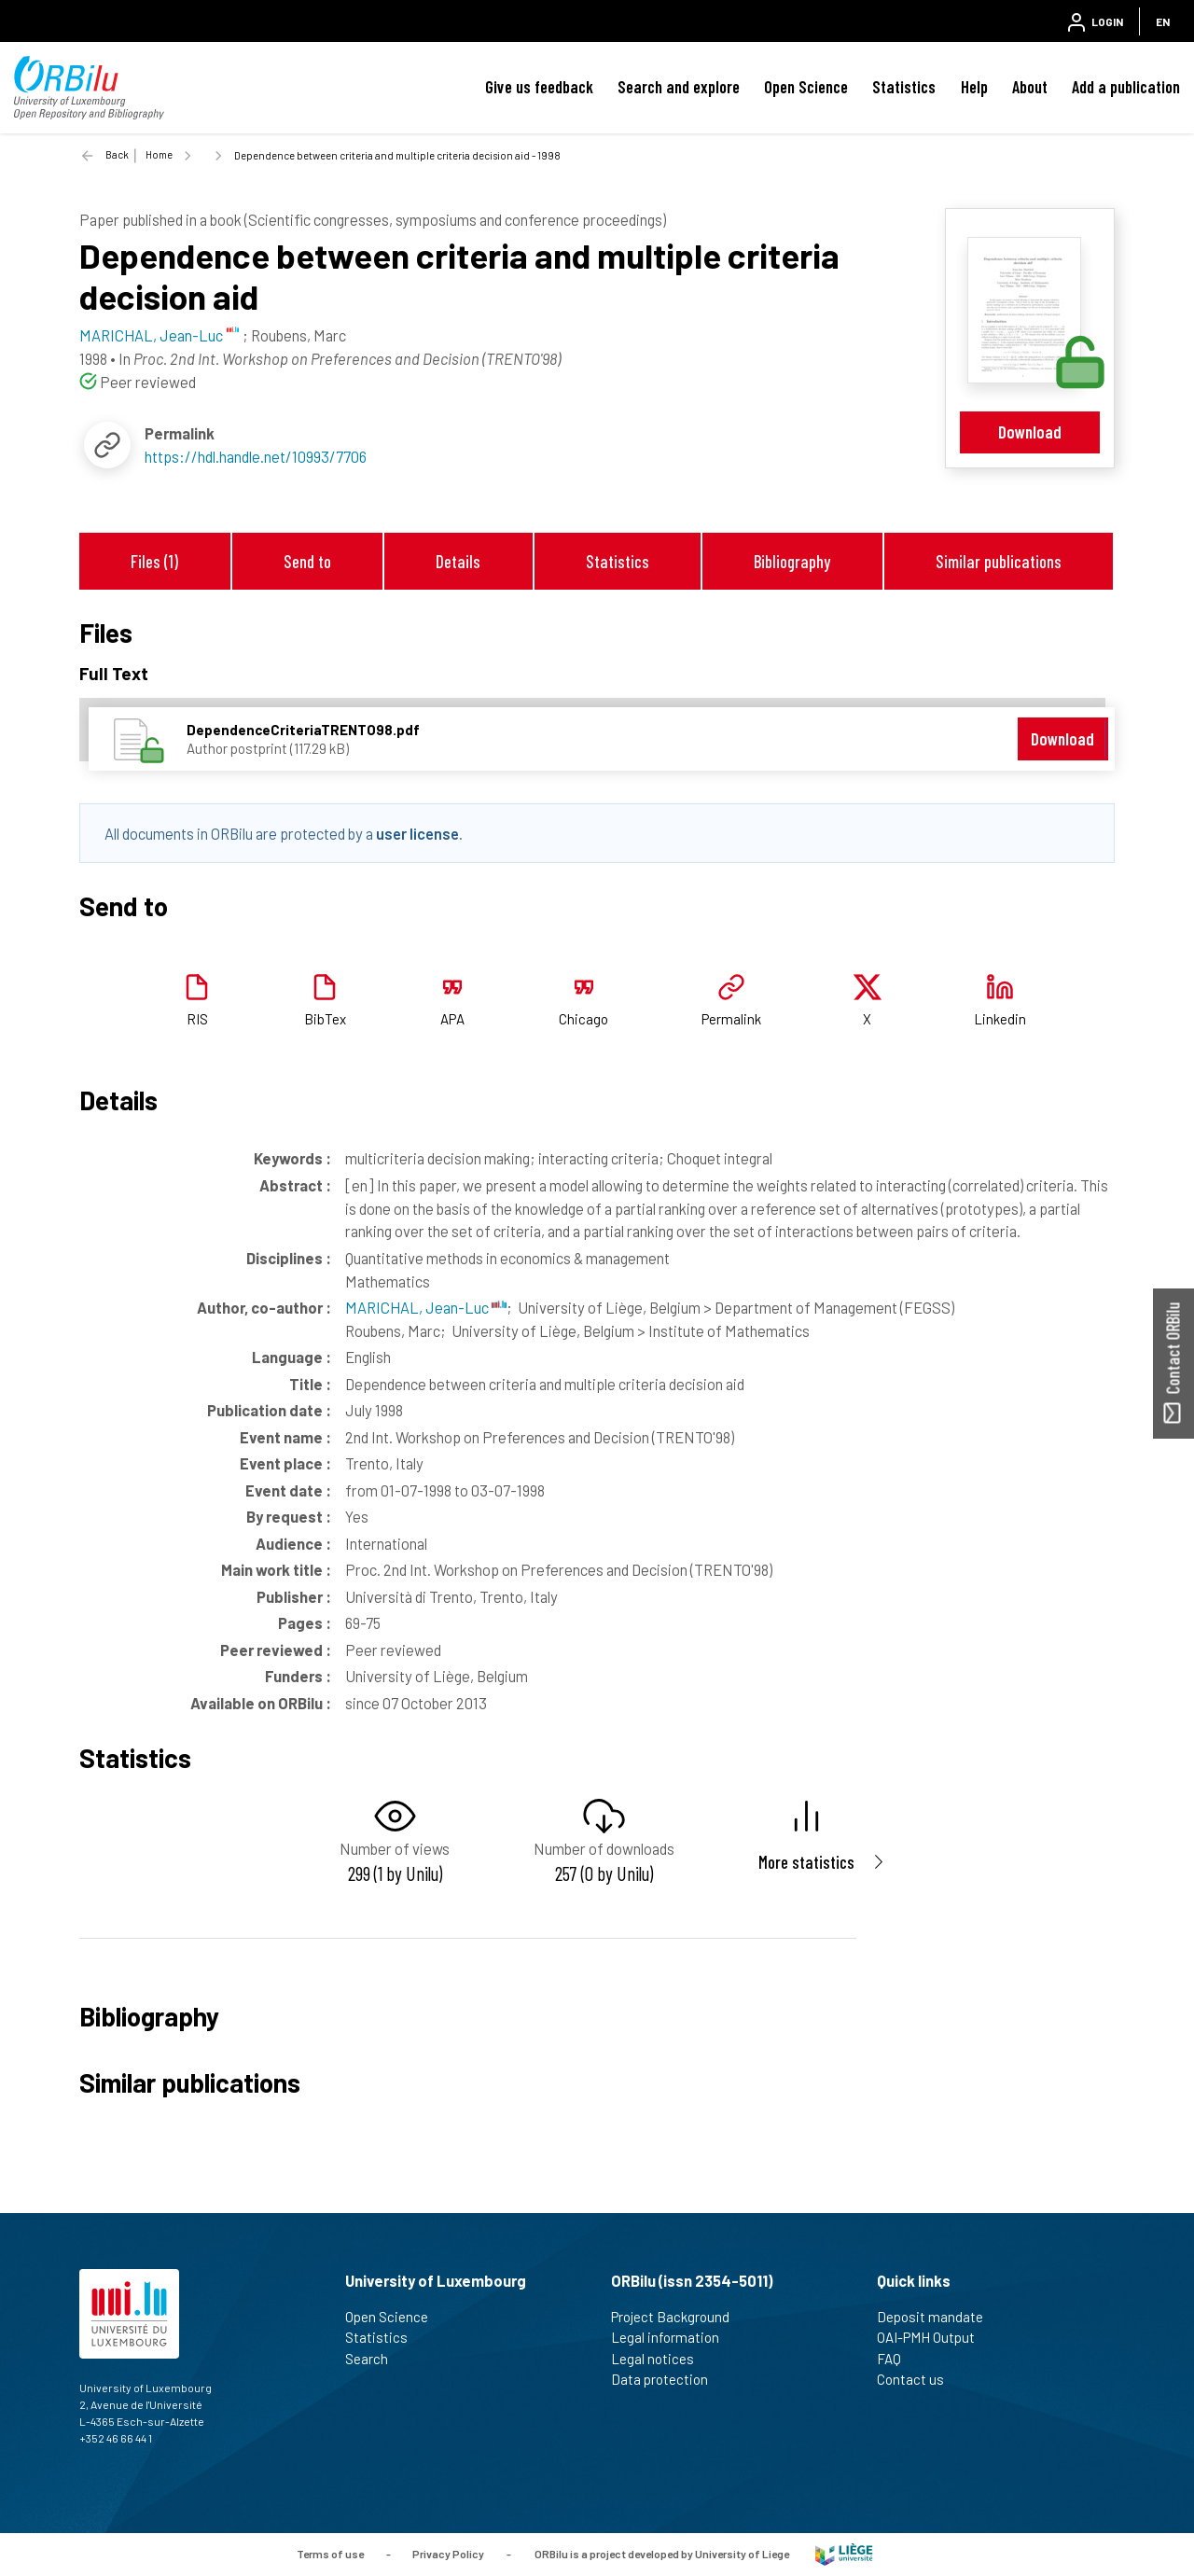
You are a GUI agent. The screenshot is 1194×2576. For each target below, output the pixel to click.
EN (1163, 21)
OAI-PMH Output (934, 2337)
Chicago (583, 1018)
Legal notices (660, 2358)
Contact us (918, 2379)
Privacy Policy (448, 2552)
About (1030, 87)
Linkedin (1000, 1018)
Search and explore (679, 87)
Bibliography (792, 561)
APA (452, 1018)
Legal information (673, 2337)
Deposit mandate (938, 2316)
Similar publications (999, 561)
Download (1030, 431)
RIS (197, 1018)
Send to (307, 561)
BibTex (325, 1018)
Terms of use (330, 2552)
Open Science (806, 87)
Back (117, 154)
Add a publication (1126, 87)
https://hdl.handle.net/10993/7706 (256, 456)
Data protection (667, 2379)
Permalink (731, 1018)
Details (458, 561)
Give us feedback (539, 87)
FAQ (897, 2358)
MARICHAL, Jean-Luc (426, 1307)
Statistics (904, 87)
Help (974, 87)
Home (159, 154)
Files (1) (154, 561)
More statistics (806, 1862)
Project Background (678, 2316)
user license (417, 833)
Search (374, 2358)
